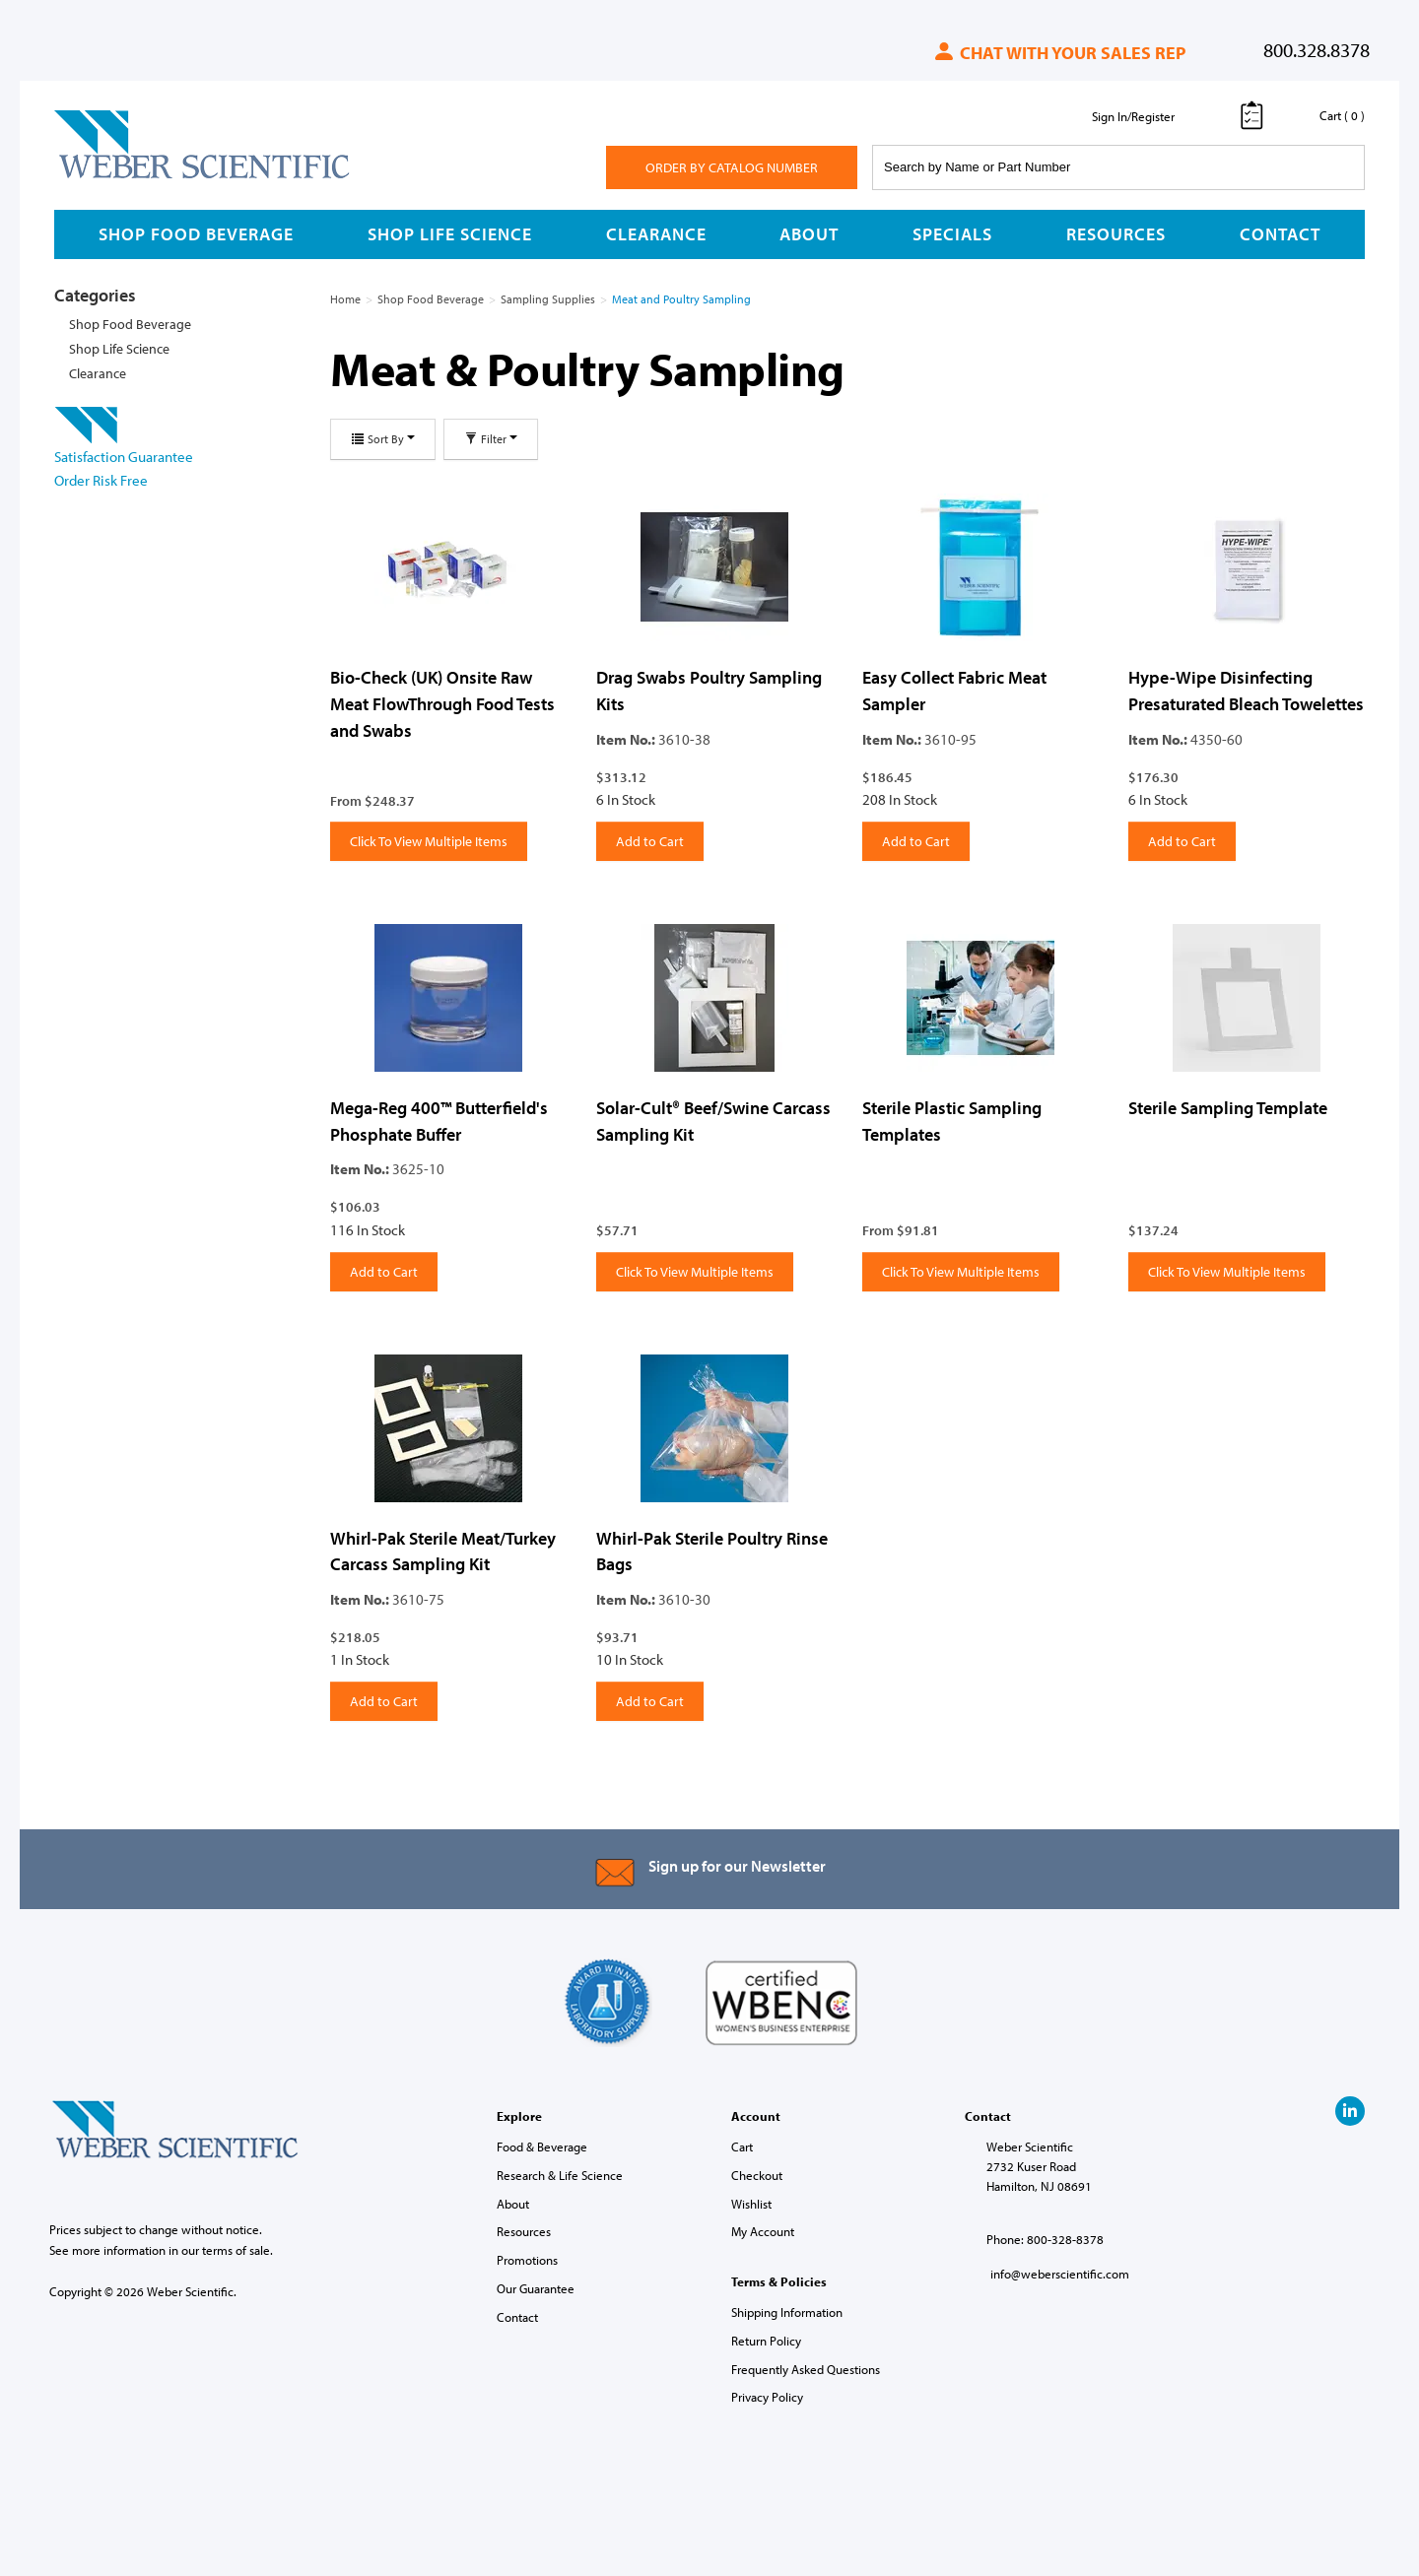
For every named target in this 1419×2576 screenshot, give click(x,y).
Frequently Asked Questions (805, 2369)
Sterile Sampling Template (1227, 1107)
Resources (1116, 234)
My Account (762, 2231)
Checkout (756, 2175)
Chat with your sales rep (1058, 52)
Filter (490, 438)
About (809, 234)
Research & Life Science (560, 2175)
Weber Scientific (100, 177)
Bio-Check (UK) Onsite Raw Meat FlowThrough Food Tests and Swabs (442, 703)
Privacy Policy (767, 2397)
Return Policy (766, 2340)
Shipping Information (787, 2312)
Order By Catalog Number (731, 167)
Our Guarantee (535, 2288)
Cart (742, 2146)
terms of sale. (237, 2250)
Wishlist (751, 2204)
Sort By (383, 438)
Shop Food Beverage (196, 234)
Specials (952, 234)
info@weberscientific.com (1059, 2273)
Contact (1280, 234)
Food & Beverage (542, 2146)
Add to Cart (650, 841)
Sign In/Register (1133, 116)
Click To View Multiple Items (428, 841)
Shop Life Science (450, 234)
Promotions (527, 2260)
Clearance (656, 234)
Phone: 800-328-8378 (1045, 2239)
